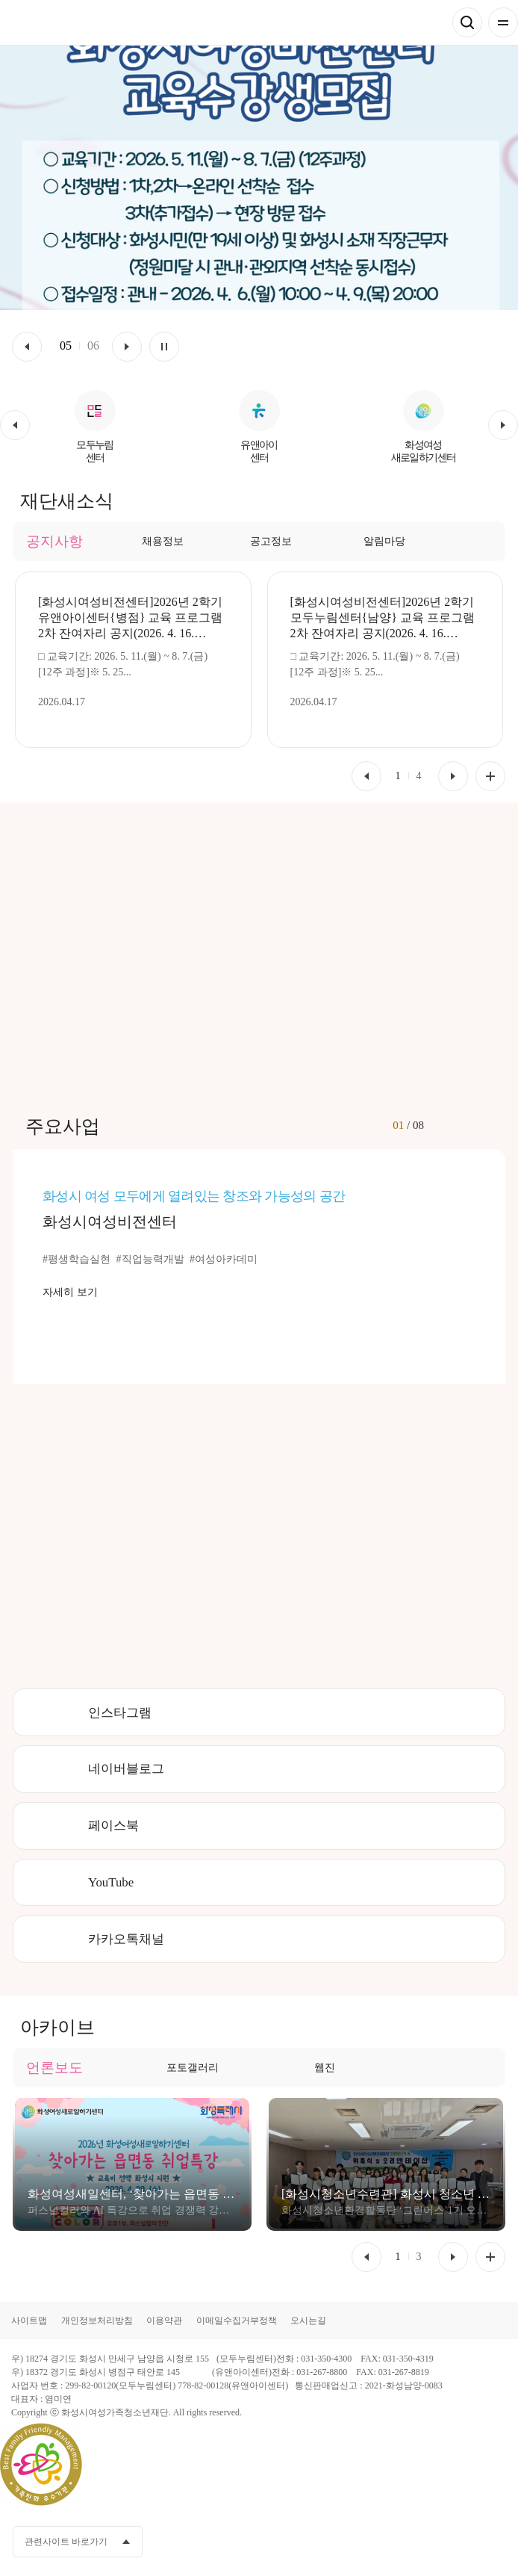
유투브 (439, 2541)
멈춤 (164, 347)
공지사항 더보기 (490, 776)
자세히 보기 (70, 1292)
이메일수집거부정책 (236, 2320)
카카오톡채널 (126, 1939)
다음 (127, 347)
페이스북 (113, 1825)
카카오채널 (411, 2541)
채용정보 (163, 541)
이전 (27, 347)
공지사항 (54, 541)
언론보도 (54, 2067)
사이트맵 (29, 2320)
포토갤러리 (192, 2067)
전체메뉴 (503, 22)
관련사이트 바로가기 (66, 2541)
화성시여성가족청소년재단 (83, 23)
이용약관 (164, 2320)
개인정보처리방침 (97, 2320)
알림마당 (384, 541)
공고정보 (271, 541)
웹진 (324, 2067)
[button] (15, 425)
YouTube (111, 1882)
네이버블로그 (126, 1769)
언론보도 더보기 (490, 2257)
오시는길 (308, 2320)
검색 (467, 22)
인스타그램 (120, 1713)
